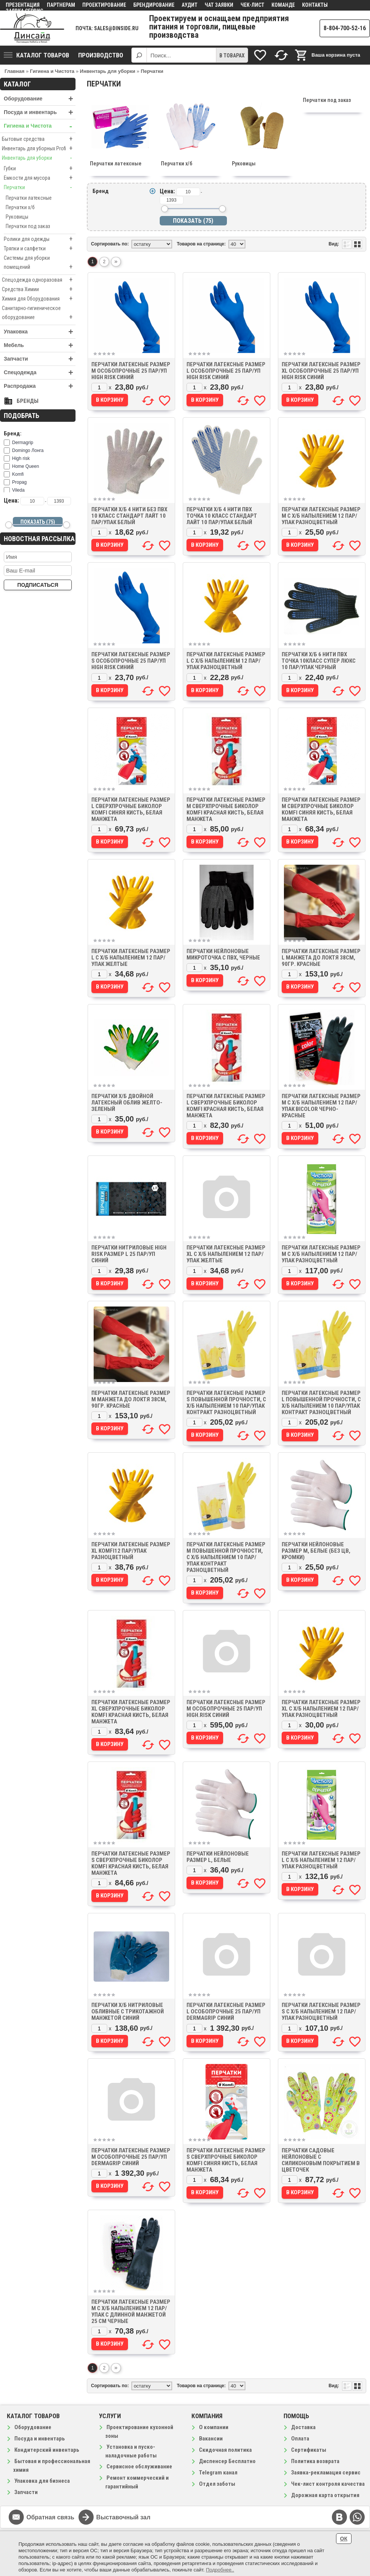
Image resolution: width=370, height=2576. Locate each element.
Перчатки (40, 187)
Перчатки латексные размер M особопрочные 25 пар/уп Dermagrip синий (130, 2157)
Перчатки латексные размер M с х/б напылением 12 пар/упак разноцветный (321, 516)
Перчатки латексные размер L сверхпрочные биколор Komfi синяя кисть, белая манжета (130, 809)
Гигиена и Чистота (40, 126)
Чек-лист (252, 5)
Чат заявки (219, 5)
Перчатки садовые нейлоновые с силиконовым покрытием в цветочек (321, 2160)
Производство (100, 55)
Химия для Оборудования (39, 298)
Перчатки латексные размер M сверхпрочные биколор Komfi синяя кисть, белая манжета (321, 809)
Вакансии (211, 2438)
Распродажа (40, 386)
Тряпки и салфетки (40, 248)
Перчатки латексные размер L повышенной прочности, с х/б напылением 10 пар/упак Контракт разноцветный (321, 1403)
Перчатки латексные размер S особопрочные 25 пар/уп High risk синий (130, 661)
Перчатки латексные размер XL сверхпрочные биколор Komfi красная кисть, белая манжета (130, 1712)
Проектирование (104, 5)
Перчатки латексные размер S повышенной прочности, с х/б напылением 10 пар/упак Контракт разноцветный (226, 1403)
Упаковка (40, 331)
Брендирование (153, 5)
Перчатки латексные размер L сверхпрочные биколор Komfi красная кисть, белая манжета (226, 1106)
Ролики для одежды (40, 239)
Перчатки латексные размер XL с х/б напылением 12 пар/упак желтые (226, 1254)
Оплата (300, 2438)
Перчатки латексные (29, 198)
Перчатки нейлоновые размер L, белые (218, 1856)
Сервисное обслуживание (139, 2466)
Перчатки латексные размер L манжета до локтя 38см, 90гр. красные (321, 957)
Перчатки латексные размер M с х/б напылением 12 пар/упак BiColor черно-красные (321, 1106)
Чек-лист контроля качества (328, 2483)
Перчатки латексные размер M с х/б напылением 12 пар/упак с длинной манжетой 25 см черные (130, 2311)
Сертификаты (308, 2449)
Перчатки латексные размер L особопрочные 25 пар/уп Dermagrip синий (226, 2011)
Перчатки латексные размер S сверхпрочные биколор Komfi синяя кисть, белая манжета (226, 2160)
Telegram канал (218, 2472)
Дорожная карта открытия (325, 2495)
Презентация (23, 5)
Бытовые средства (39, 138)
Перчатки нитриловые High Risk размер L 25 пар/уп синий (128, 1254)
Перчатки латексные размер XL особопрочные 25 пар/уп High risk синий (321, 371)
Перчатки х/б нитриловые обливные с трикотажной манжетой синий (127, 2011)
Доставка (303, 2427)
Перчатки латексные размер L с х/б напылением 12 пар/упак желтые (130, 957)
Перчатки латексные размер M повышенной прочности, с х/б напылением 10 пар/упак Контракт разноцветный (226, 1557)
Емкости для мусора (40, 177)
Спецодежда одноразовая (39, 279)
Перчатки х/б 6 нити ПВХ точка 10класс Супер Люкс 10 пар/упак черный (319, 661)
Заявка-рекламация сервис (326, 2472)
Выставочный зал (123, 2517)
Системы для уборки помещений (40, 263)
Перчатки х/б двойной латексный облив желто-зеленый (126, 1102)
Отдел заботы (217, 2483)
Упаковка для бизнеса (42, 2480)
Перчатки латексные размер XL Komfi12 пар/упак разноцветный (130, 1551)
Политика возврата (315, 2461)
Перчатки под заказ (28, 226)
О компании (213, 2427)
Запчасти (40, 359)
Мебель (40, 345)
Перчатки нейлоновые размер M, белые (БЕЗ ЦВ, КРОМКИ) (316, 1551)
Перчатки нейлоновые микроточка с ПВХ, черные (223, 954)
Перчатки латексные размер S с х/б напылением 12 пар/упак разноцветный (321, 2011)
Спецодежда (40, 372)
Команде (283, 5)
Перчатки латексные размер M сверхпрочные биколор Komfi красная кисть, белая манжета (226, 809)
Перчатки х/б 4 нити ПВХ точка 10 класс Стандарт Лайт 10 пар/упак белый (222, 516)
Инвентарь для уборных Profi (39, 148)
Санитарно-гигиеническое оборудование (39, 313)
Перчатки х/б (20, 207)
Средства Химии (39, 289)
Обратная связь (50, 2517)
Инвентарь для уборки (39, 157)
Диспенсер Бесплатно (227, 2461)
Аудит (189, 5)
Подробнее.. (220, 2570)
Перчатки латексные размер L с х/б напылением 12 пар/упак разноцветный (226, 661)
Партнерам (61, 5)
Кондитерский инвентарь (46, 2449)
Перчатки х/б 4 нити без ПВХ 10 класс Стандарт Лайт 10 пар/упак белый (129, 516)
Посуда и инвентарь (40, 112)
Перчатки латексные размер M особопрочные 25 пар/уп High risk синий (130, 371)
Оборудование (40, 98)
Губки (40, 168)
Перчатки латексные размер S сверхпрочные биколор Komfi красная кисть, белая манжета (130, 1863)
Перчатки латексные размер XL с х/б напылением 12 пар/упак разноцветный (321, 1708)
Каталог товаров (36, 55)
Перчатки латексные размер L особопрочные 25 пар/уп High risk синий (226, 371)
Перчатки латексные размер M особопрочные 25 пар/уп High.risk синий (226, 1708)
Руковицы (17, 217)
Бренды (28, 401)
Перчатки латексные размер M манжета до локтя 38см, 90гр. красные (130, 1399)
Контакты (315, 5)
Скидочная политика (225, 2449)
